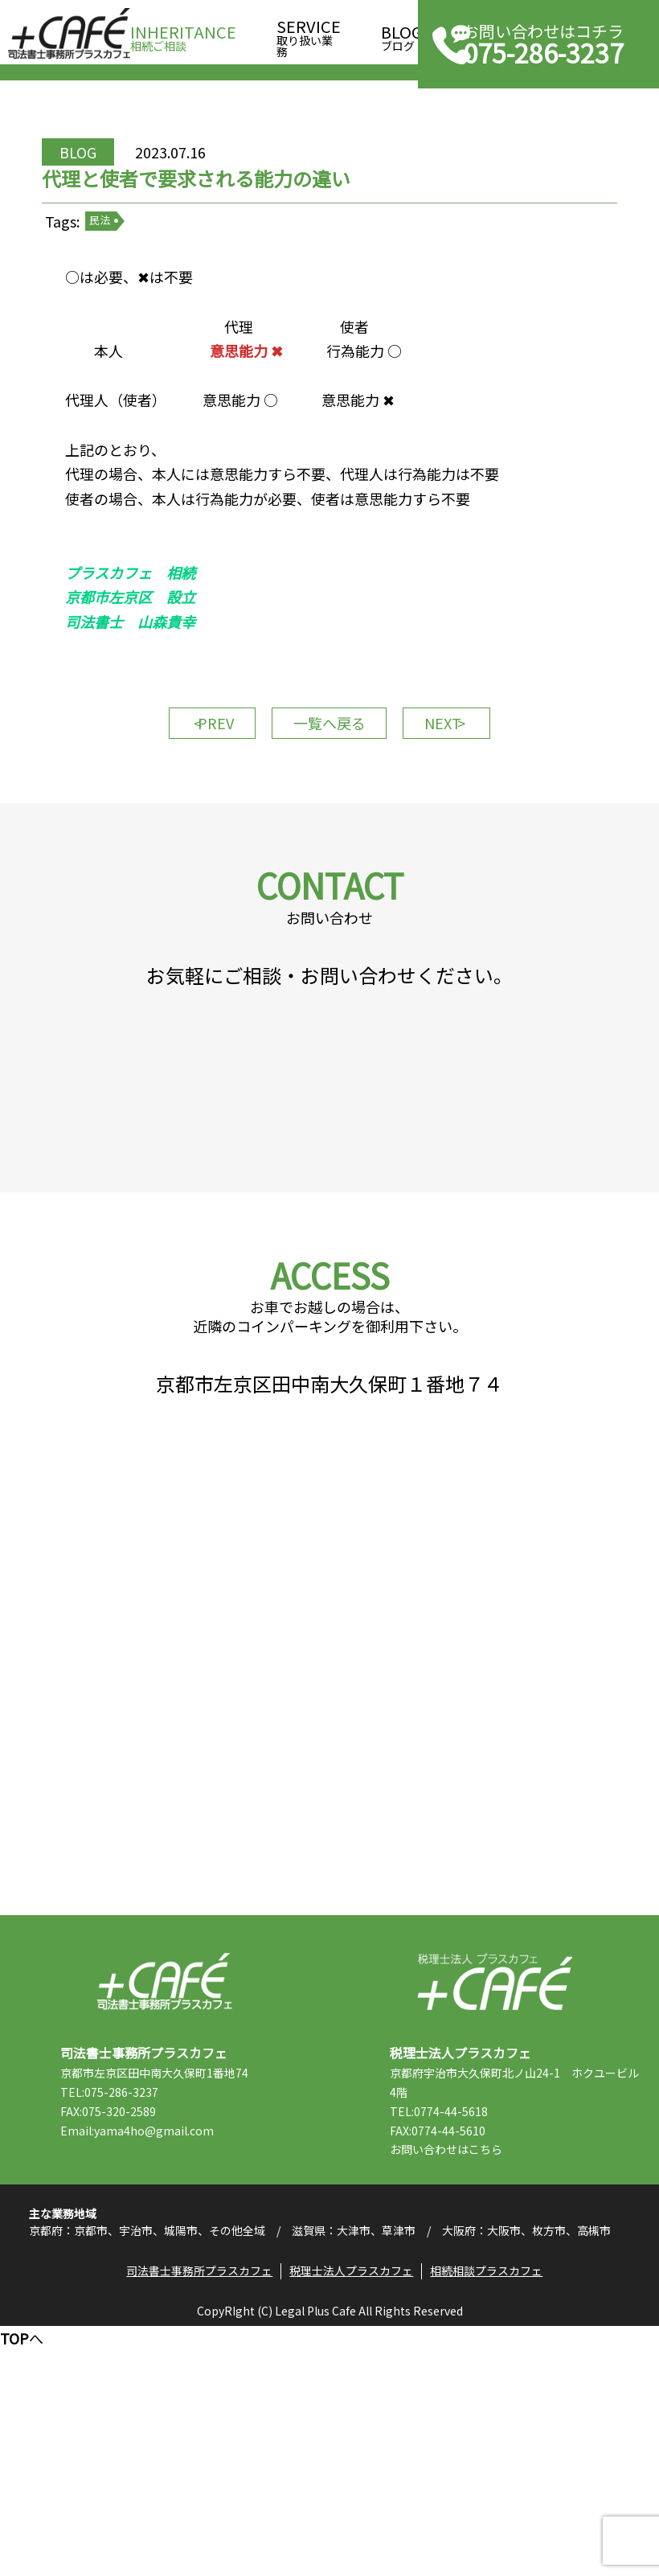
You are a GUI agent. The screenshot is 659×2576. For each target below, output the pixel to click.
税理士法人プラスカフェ (494, 2199)
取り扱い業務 (308, 33)
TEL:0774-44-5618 (475, 2329)
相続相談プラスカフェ (493, 2516)
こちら (521, 2368)
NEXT (466, 807)
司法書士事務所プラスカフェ (69, 33)
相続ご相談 (183, 33)
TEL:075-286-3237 (145, 2310)
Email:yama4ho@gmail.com (173, 2348)
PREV (193, 807)
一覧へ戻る (329, 807)
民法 (145, 273)
